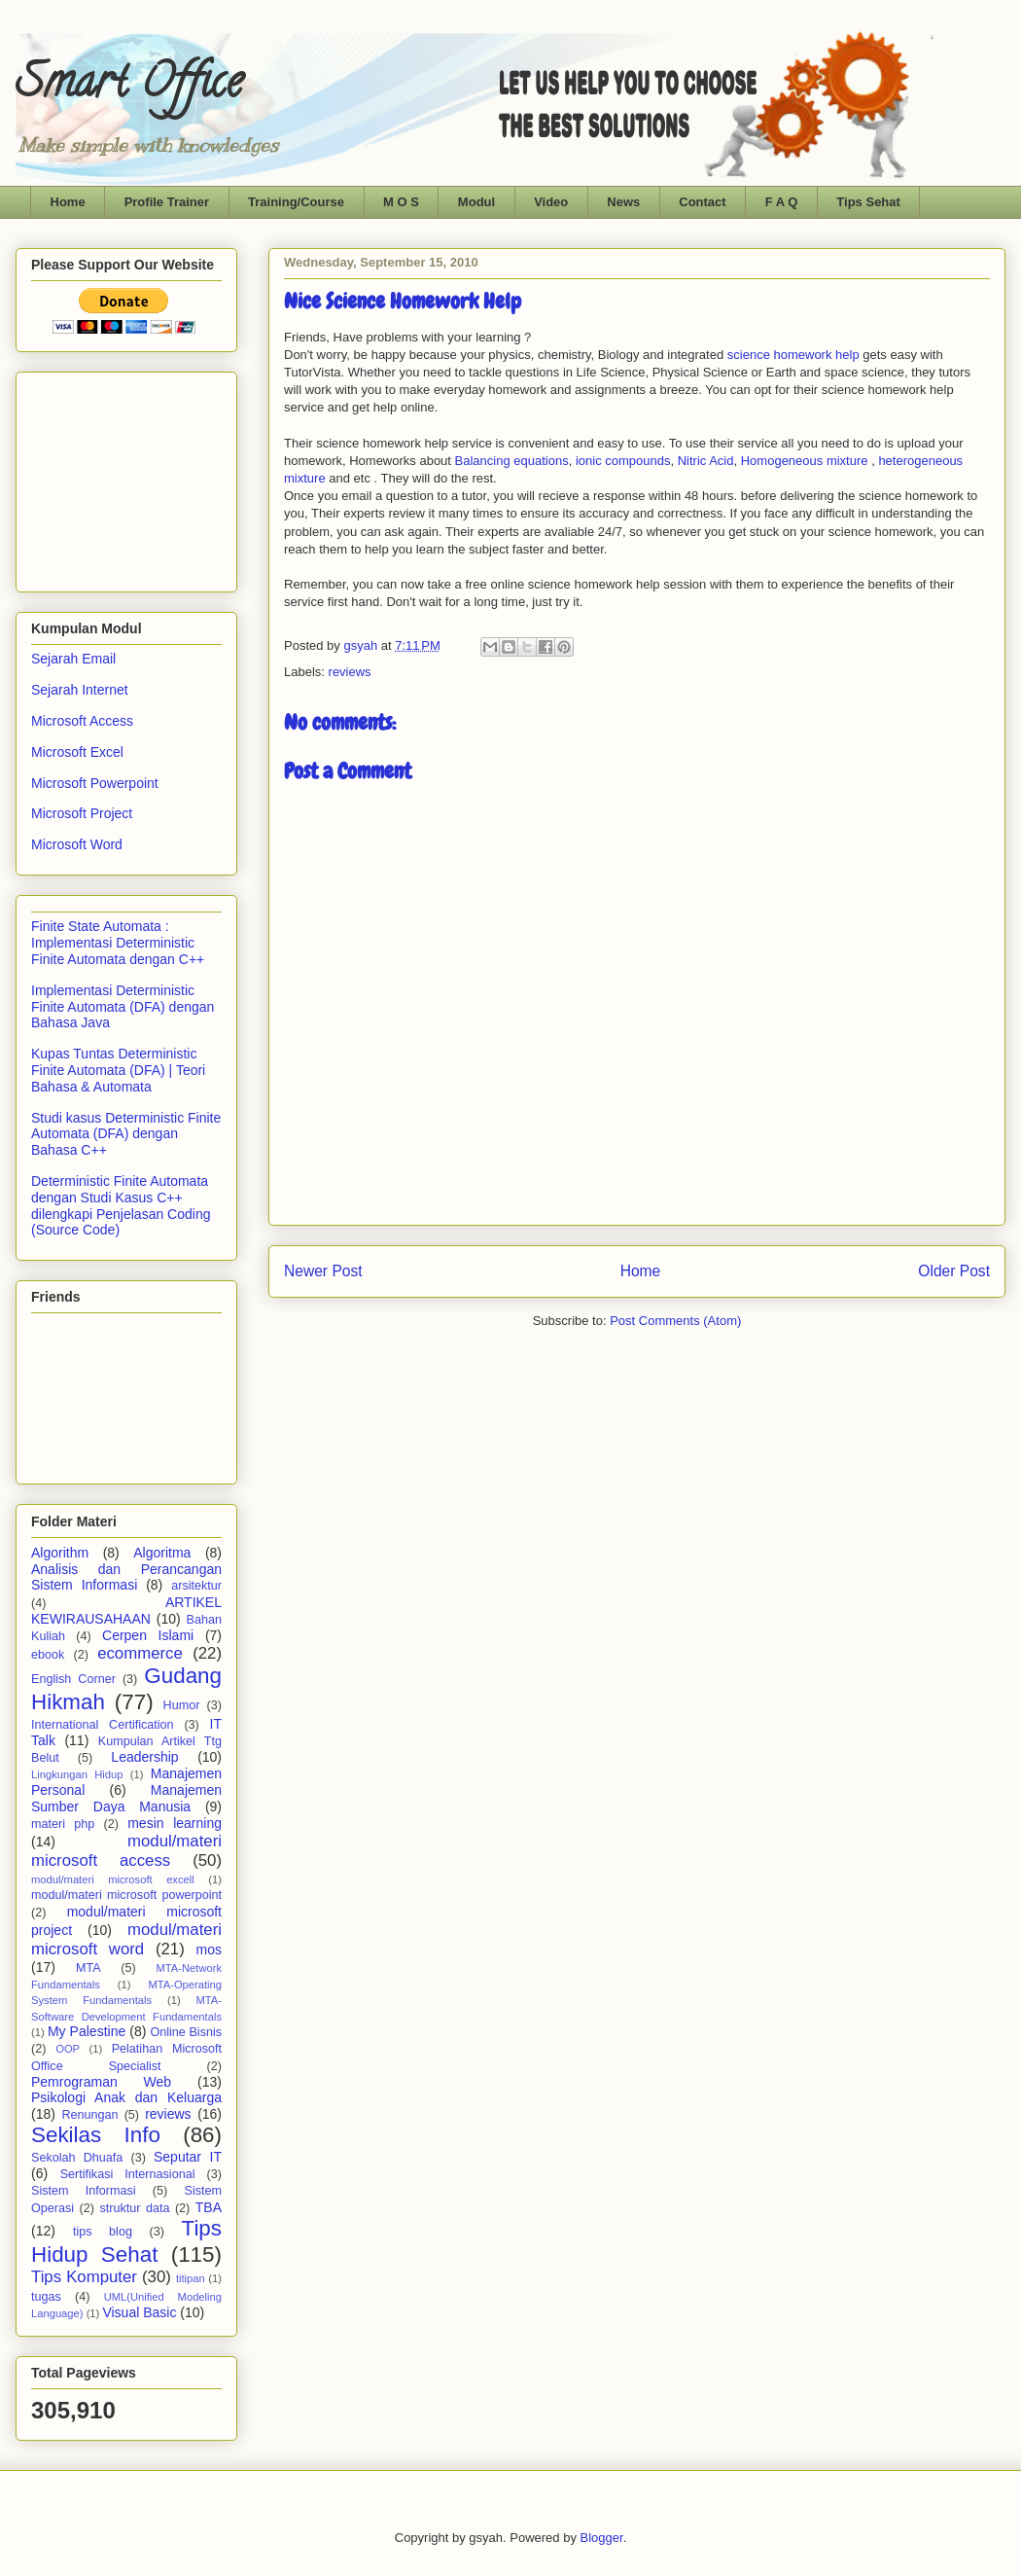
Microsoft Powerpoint (94, 783)
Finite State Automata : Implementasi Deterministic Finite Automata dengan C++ (117, 942)
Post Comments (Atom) (675, 1320)
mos (209, 1949)
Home (68, 202)
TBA (208, 2207)
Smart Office (129, 87)
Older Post (954, 1271)
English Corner (73, 1679)
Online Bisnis (186, 2032)
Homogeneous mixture (804, 460)
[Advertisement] (128, 476)
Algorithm (59, 1552)
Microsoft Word (77, 844)
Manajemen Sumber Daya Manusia (126, 1798)
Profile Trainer (166, 202)
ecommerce (140, 1653)
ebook (47, 1655)
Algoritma (162, 1552)
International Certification (102, 1725)
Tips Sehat (868, 202)
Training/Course (296, 202)
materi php (62, 1824)
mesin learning (174, 1823)
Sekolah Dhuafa (77, 2158)
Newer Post (323, 1271)
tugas (46, 2297)
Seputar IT (188, 2157)
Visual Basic (139, 2312)
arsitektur (196, 1585)
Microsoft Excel (77, 752)
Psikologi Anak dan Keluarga (126, 2097)
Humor (181, 1705)
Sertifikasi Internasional (127, 2174)
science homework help (793, 354)
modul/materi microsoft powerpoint (126, 1895)
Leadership (144, 1757)
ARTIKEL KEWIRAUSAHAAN (126, 1610)
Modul (476, 202)
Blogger (602, 2537)
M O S (401, 202)
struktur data (134, 2208)
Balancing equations (512, 460)
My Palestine (86, 2031)
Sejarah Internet (79, 690)
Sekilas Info (95, 2135)
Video (551, 202)
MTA (88, 1968)
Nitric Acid (706, 460)
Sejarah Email (73, 658)
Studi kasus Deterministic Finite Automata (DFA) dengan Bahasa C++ (126, 1134)
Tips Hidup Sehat (126, 2241)
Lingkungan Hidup (77, 1774)
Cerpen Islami (148, 1635)
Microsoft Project (81, 813)
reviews (350, 671)
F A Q (781, 202)
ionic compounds (621, 460)
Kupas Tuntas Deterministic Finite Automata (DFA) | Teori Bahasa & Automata (118, 1070)
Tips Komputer (84, 2277)
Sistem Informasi (83, 2191)
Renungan (89, 2115)
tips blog (102, 2231)
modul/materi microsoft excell (112, 1879)
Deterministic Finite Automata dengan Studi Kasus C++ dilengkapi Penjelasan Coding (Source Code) (120, 1205)
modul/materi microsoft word (126, 1939)
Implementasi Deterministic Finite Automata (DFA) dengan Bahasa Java (122, 1007)
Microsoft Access (82, 721)
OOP (67, 2049)
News (623, 202)
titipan (190, 2278)
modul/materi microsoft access (126, 1851)
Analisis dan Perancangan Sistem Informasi (126, 1577)
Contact (702, 202)
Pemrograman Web (101, 2082)
